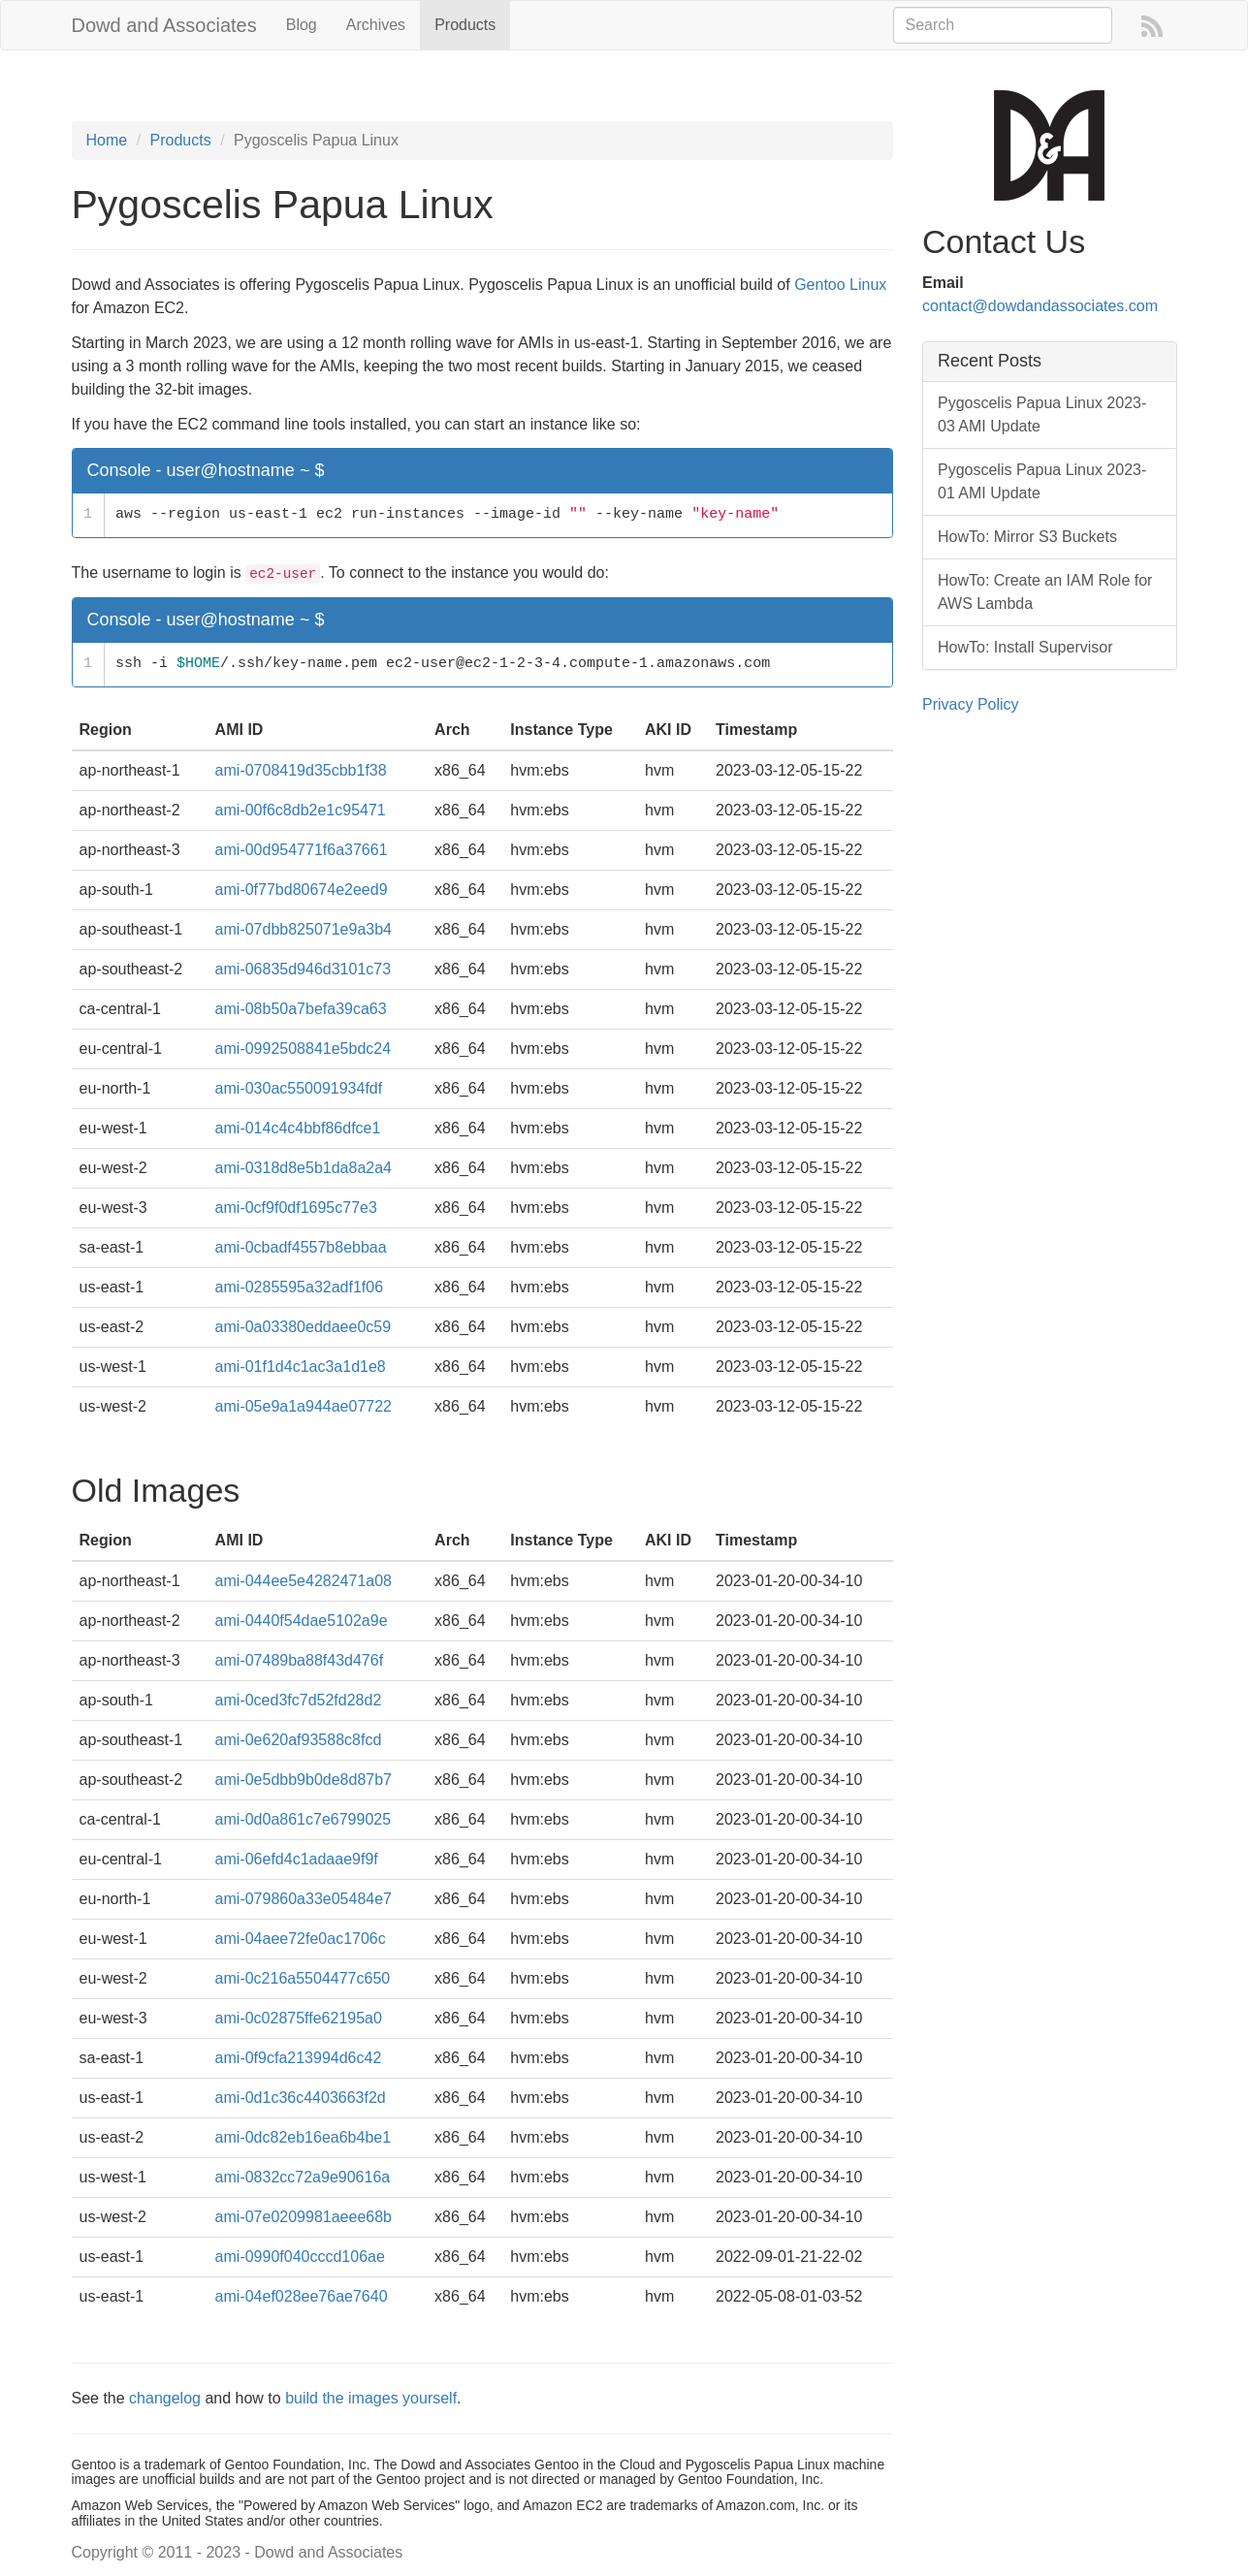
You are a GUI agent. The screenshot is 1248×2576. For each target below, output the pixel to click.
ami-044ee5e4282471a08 (303, 1581)
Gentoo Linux (840, 284)
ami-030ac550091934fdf (299, 1088)
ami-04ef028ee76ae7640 (301, 2296)
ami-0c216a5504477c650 (303, 1978)
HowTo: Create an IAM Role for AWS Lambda (1045, 592)
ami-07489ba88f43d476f (299, 1660)
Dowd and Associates (164, 25)
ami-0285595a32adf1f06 (299, 1287)
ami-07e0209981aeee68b (303, 2217)
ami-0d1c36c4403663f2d (300, 2097)
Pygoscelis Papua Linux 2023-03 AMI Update (1042, 414)
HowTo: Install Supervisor (1025, 647)
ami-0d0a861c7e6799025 (303, 1819)
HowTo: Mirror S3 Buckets (1027, 536)
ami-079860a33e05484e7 (303, 1899)
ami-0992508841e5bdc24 (303, 1048)
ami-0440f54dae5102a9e (301, 1620)
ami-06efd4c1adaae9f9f (296, 1859)
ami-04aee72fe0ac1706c (300, 1938)
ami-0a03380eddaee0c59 (303, 1327)
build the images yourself (371, 2398)
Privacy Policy (970, 704)
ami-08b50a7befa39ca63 (301, 1009)
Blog (301, 24)
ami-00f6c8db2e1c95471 (300, 810)
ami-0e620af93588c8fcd (298, 1740)
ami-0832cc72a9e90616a (303, 2177)
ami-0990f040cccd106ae (300, 2256)
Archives (375, 24)
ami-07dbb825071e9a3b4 (303, 929)
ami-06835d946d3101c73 (303, 969)
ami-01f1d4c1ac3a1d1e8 (300, 1366)
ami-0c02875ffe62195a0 (298, 2018)
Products (465, 24)
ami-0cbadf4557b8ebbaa (301, 1247)
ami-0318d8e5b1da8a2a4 (303, 1168)
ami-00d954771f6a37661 (301, 850)
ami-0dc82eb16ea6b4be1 (303, 2137)
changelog (165, 2398)
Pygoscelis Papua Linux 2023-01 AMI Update (1042, 481)
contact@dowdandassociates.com (1040, 306)
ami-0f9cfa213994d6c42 (298, 2058)
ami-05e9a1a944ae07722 (303, 1406)
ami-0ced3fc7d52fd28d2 (298, 1700)
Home (107, 140)
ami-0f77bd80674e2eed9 (301, 889)
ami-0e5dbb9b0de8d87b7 (303, 1779)
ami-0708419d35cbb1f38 (301, 770)
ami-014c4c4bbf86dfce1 (298, 1128)
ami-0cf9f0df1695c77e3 (296, 1207)
